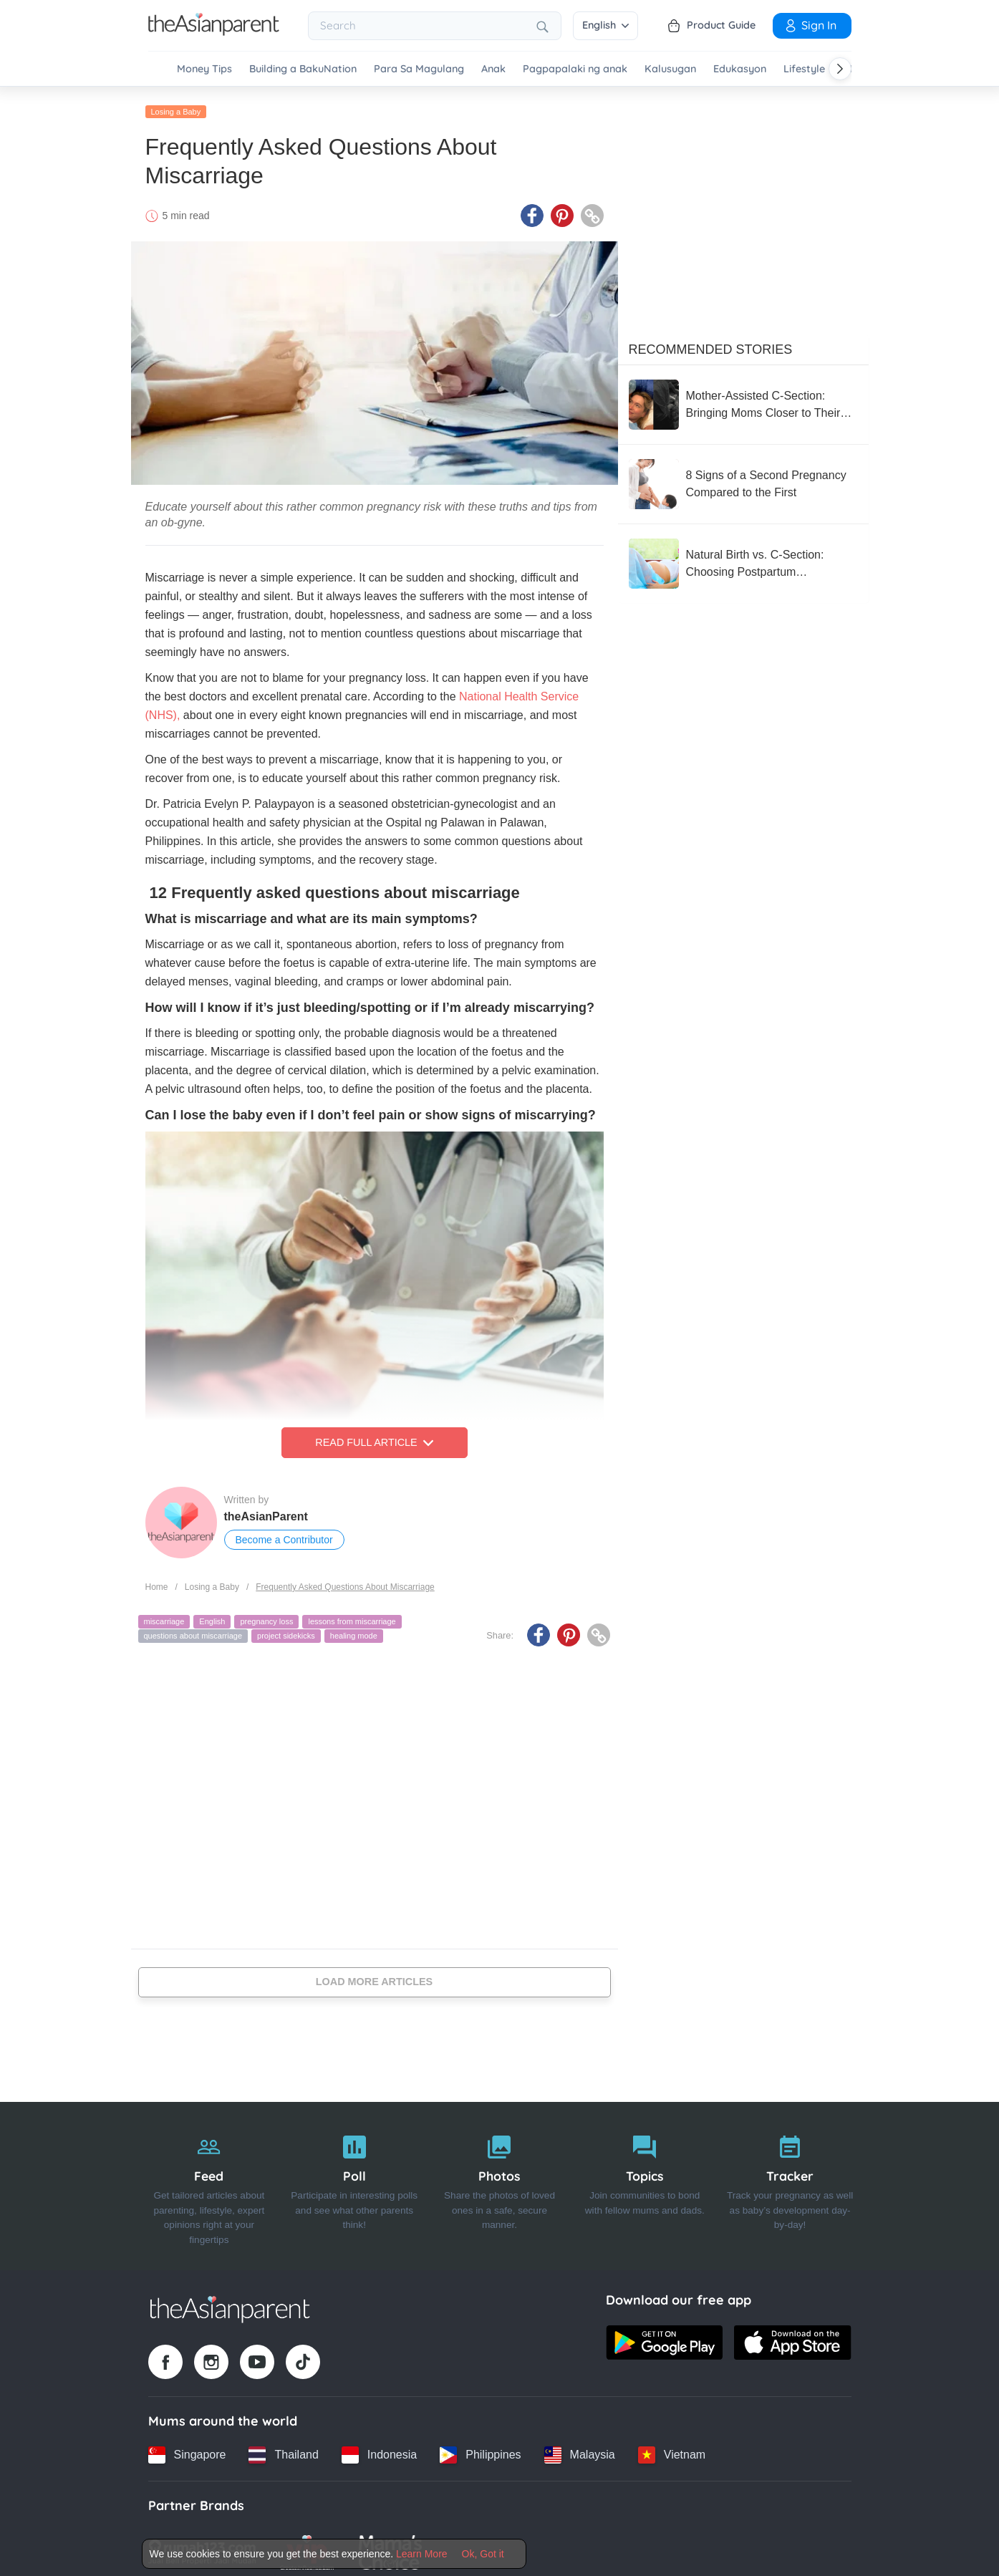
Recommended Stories (711, 343)
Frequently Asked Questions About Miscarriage (345, 1581)
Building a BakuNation (303, 69)
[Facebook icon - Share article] (532, 209)
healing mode (353, 1629)
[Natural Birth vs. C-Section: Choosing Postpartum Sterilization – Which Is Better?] (743, 557)
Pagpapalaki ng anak (575, 69)
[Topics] (645, 2180)
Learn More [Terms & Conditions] (422, 2554)
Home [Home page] (156, 1581)
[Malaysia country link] (579, 2448)
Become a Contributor (284, 1534)
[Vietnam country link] (671, 2448)
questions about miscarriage (193, 1629)
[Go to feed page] (213, 31)
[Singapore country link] (187, 2448)
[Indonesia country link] (379, 2448)
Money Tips (204, 69)
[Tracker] (790, 2180)
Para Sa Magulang (419, 69)
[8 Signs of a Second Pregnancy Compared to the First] (743, 478)
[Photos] (499, 2180)
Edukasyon (739, 69)
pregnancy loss (266, 1615)
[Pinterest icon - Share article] (562, 209)
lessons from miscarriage (351, 1615)
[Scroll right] (840, 68)
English (605, 25)
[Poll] (354, 2180)
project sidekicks (286, 1629)
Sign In (809, 25)
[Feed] (209, 2180)
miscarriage (164, 1615)
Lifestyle (804, 69)
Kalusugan (670, 69)
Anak (493, 69)
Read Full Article (374, 1436)
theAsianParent (266, 1511)
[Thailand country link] (283, 2448)
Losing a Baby (176, 105)
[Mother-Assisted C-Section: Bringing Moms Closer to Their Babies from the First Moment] (743, 398)
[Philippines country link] (480, 2448)
